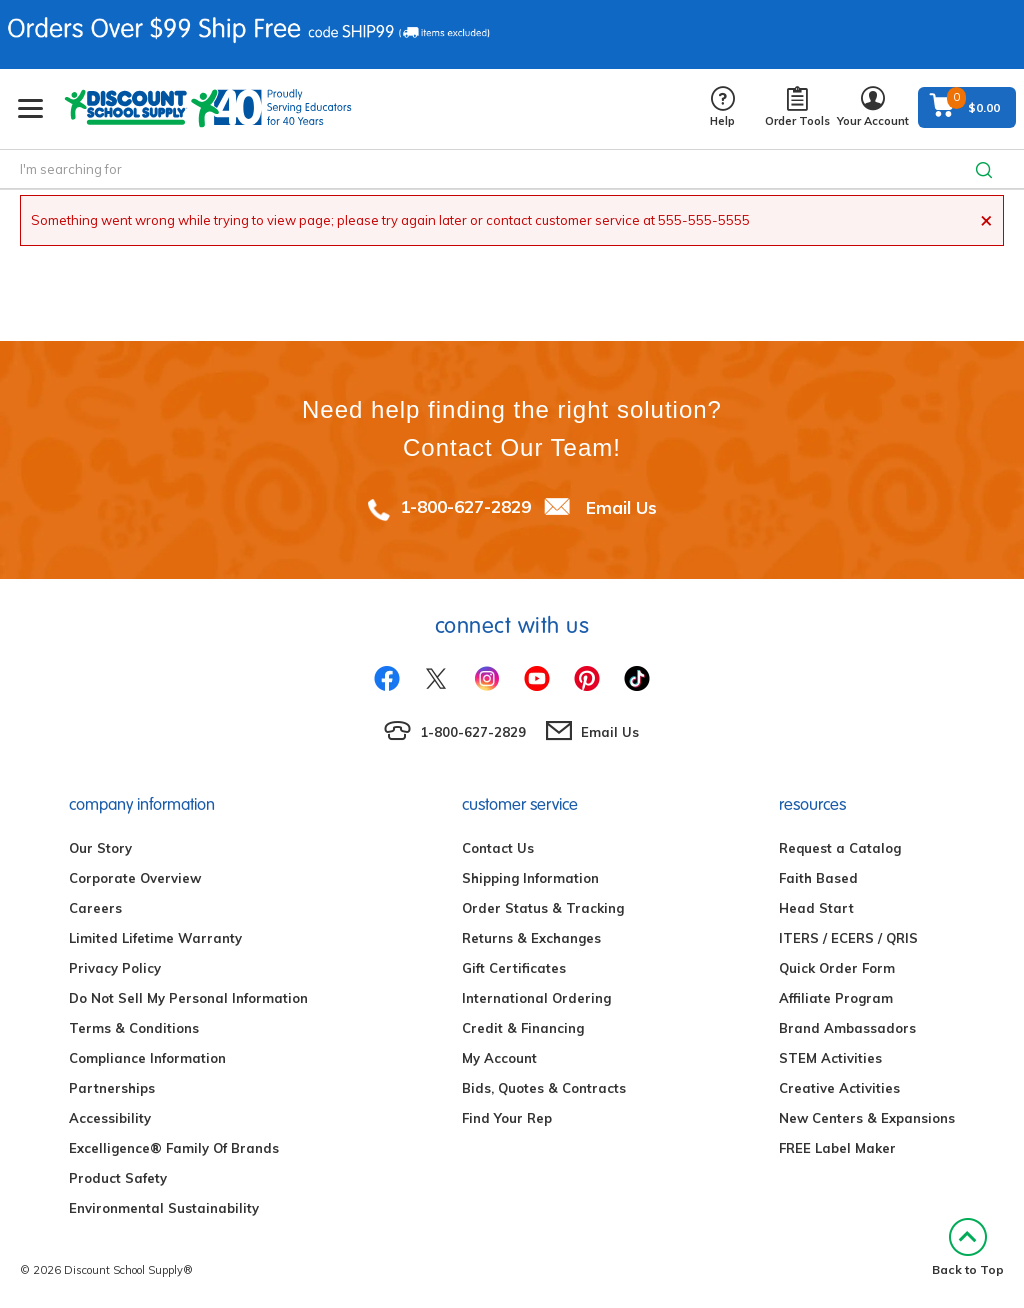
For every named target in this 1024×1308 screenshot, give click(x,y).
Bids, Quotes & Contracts (544, 1088)
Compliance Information (147, 1058)
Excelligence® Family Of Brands (174, 1148)
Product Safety (118, 1178)
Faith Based (818, 878)
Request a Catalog (840, 848)
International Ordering (536, 998)
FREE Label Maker (837, 1148)
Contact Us (498, 848)
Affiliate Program (836, 998)
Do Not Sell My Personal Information (188, 998)
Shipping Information (530, 878)
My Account (499, 1058)
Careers (95, 908)
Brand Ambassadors (847, 1028)
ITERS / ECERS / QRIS (848, 938)
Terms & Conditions (134, 1028)
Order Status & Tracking (543, 908)
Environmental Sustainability (164, 1208)
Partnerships (112, 1088)
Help (722, 107)
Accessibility (110, 1118)
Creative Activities (839, 1088)
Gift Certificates (514, 968)
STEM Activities (830, 1058)
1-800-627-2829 (465, 506)
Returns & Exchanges (531, 938)
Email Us (621, 506)
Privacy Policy (115, 968)
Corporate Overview (135, 878)
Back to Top (968, 1247)
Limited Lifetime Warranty (155, 938)
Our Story (100, 848)
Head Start (816, 908)
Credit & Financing (523, 1028)
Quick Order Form (837, 968)
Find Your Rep (507, 1118)
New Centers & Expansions (867, 1118)
